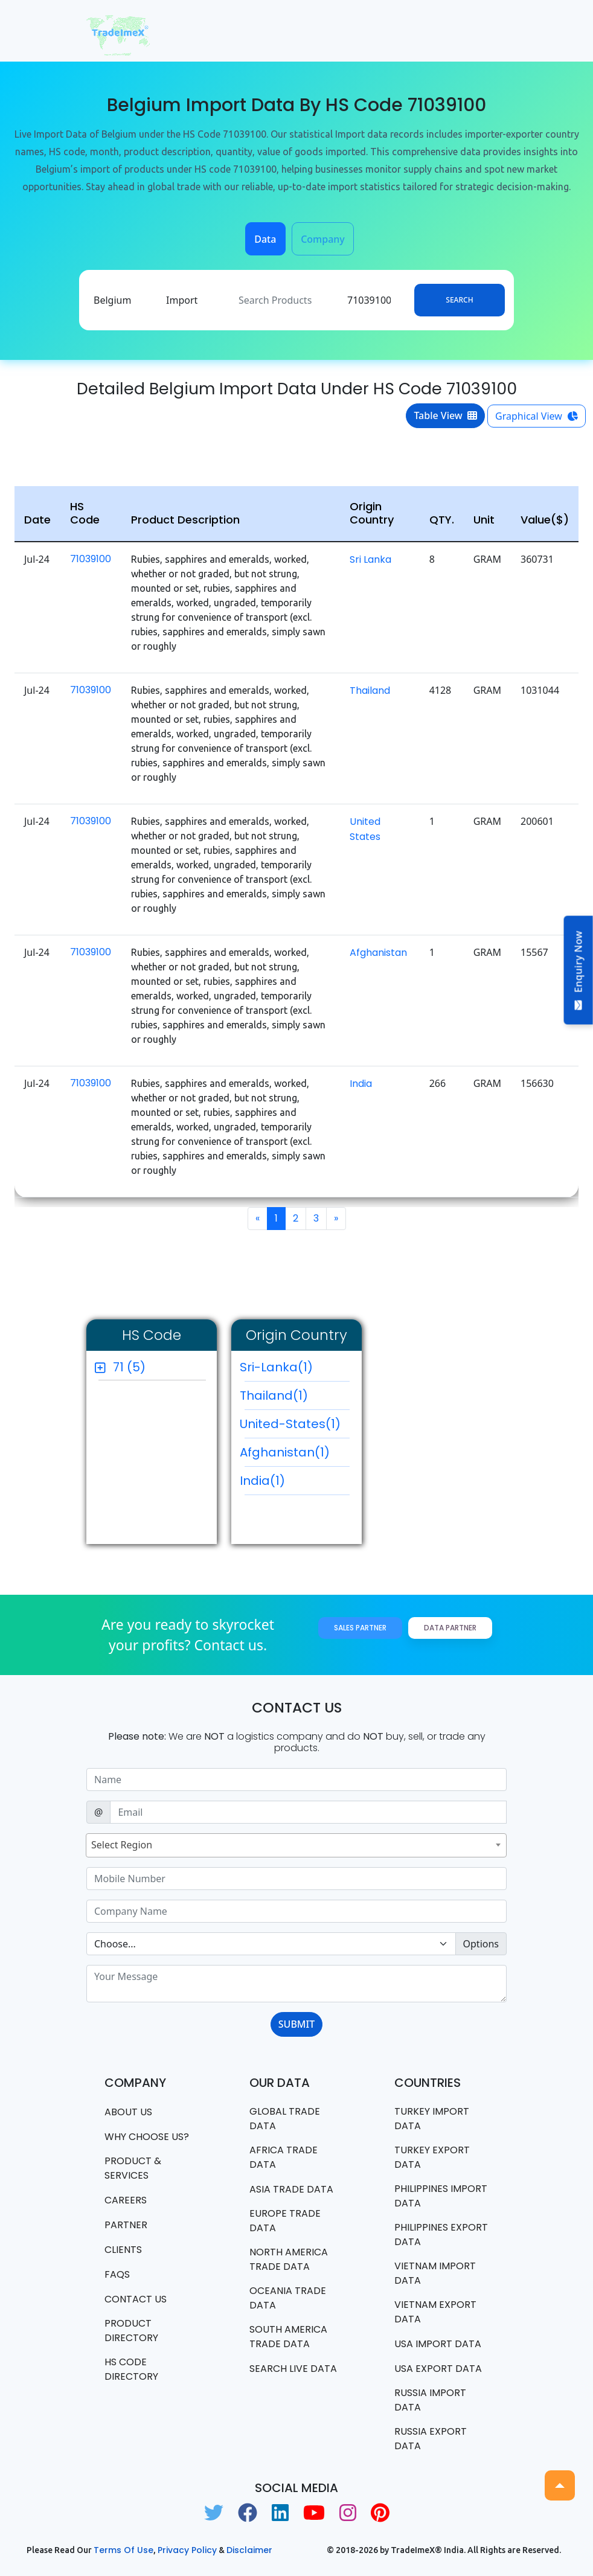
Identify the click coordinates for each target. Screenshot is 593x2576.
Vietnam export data (435, 2312)
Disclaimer (249, 2550)
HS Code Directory (131, 2369)
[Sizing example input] (296, 1779)
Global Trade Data (284, 2118)
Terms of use (123, 2550)
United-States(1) (295, 1426)
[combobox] (296, 1845)
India (361, 1084)
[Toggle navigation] (490, 31)
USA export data (438, 2369)
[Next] (336, 1218)
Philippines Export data (441, 2234)
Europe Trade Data (285, 2220)
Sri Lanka (370, 559)
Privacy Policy (187, 2550)
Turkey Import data (431, 2118)
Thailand (370, 690)
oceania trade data (287, 2298)
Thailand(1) (295, 1398)
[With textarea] (296, 1983)
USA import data (437, 2344)
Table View (445, 415)
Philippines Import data (440, 2196)
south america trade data (288, 2336)
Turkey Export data (432, 2157)
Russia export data (430, 2438)
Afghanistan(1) (295, 1455)
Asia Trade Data (291, 2189)
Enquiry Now (578, 970)
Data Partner (450, 1628)
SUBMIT (296, 2024)
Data (265, 239)
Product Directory (131, 2330)
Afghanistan (378, 953)
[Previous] (258, 1218)
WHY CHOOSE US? (146, 2137)
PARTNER (125, 2225)
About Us (128, 2112)
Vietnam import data (435, 2273)
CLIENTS (123, 2250)
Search (459, 300)
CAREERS (125, 2200)
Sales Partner (360, 1628)
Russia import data (430, 2400)
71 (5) (129, 1367)
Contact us (135, 2299)
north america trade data (288, 2259)
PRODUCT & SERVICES (132, 2168)
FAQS (117, 2274)
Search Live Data (293, 2369)
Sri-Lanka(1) (295, 1370)
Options (481, 1943)
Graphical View (536, 416)
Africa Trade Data (283, 2157)
